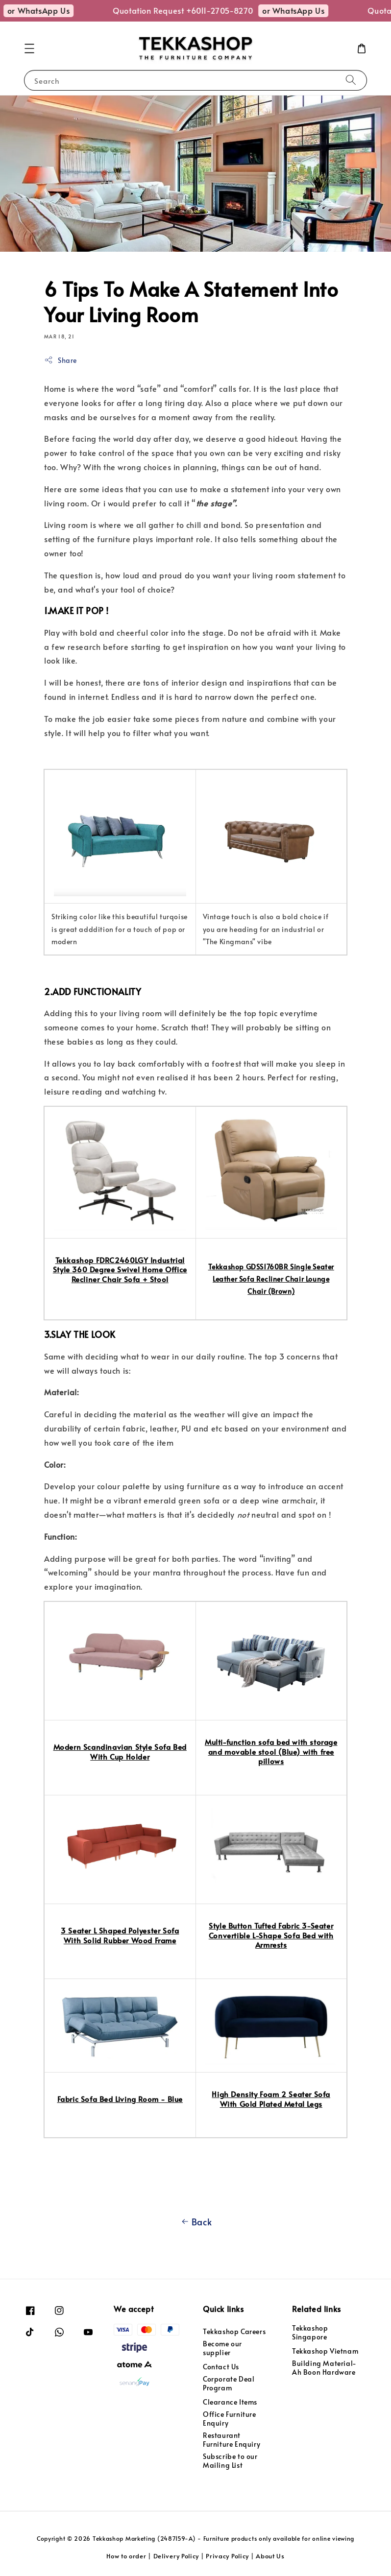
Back (195, 2222)
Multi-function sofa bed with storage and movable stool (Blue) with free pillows (271, 1751)
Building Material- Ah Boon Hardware (324, 2368)
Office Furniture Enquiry (229, 2418)
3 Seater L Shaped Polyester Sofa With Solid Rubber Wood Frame (120, 1935)
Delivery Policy (176, 2556)
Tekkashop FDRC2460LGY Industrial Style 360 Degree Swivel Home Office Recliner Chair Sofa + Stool (120, 1269)
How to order (126, 2556)
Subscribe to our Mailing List (230, 2461)
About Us (270, 2556)
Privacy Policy (227, 2556)
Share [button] (60, 360)
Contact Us (221, 2366)
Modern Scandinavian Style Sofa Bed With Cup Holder (120, 1751)
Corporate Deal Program (228, 2383)
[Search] (351, 80)
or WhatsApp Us (48, 10)
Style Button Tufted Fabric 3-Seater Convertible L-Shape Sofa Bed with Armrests (271, 1935)
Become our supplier (222, 2348)
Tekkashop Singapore (310, 2332)
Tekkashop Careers (234, 2331)
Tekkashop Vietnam (325, 2351)
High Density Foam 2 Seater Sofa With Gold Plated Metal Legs (271, 2099)
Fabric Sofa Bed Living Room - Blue (120, 2099)
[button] (29, 48)
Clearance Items (230, 2402)
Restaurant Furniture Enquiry (231, 2440)
